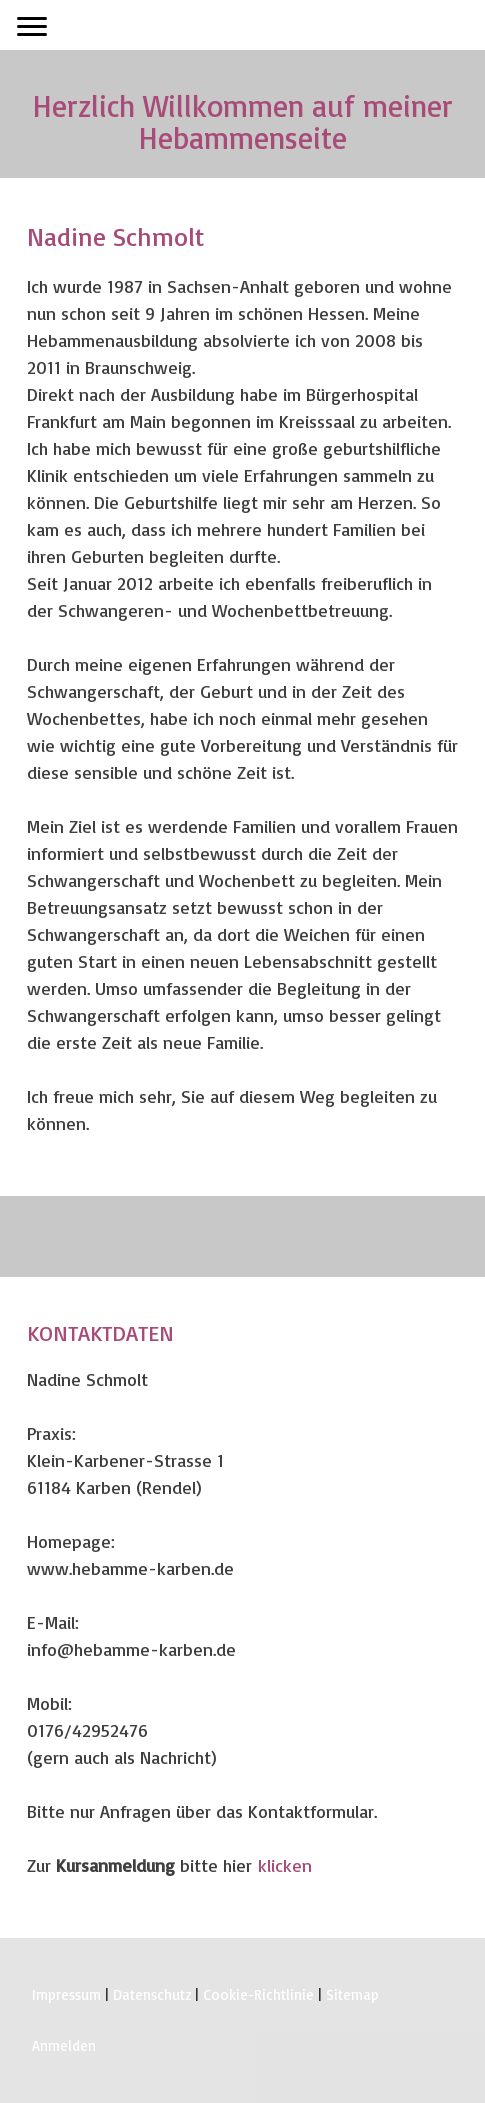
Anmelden (64, 2045)
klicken (285, 1865)
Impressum (66, 1994)
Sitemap (352, 1994)
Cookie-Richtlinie (258, 1994)
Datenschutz (152, 1994)
